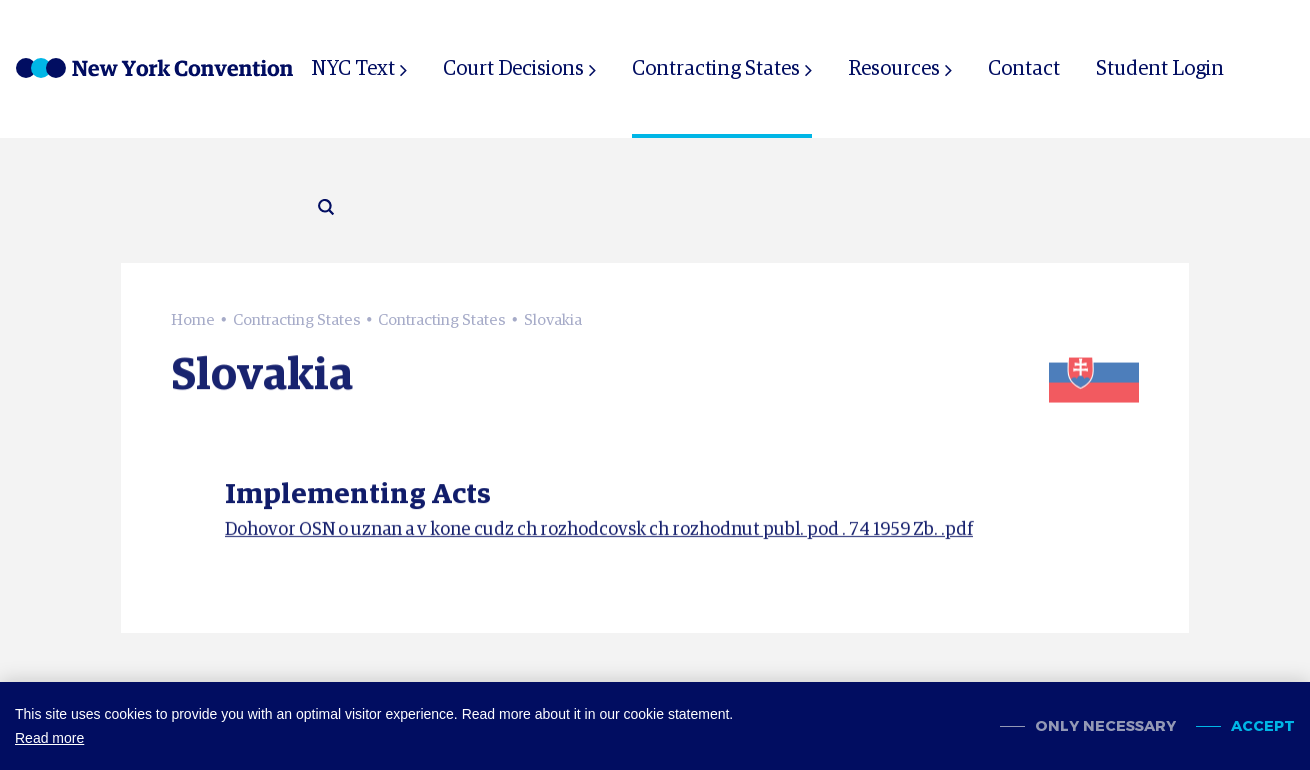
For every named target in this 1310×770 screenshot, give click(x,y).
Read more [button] (49, 738)
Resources (894, 69)
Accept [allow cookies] (1263, 726)
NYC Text (353, 69)
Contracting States (716, 69)
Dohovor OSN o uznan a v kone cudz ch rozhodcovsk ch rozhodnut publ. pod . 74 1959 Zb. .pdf (599, 535)
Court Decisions (513, 69)
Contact (1024, 69)
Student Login (1160, 69)
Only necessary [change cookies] (1105, 726)
